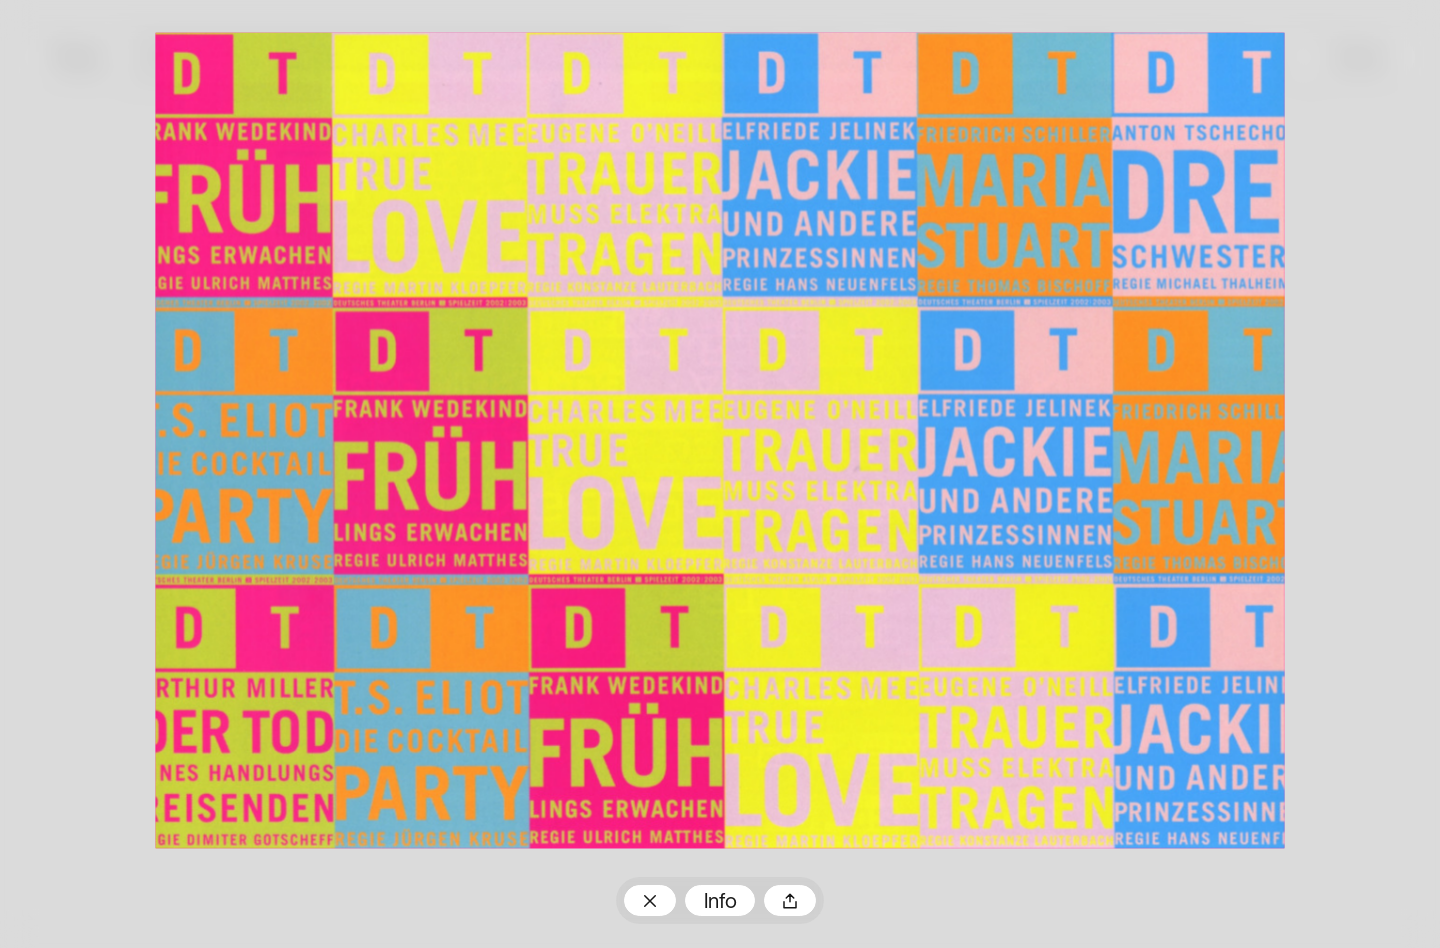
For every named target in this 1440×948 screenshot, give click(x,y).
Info (720, 902)
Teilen (790, 900)
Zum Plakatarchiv (650, 900)
